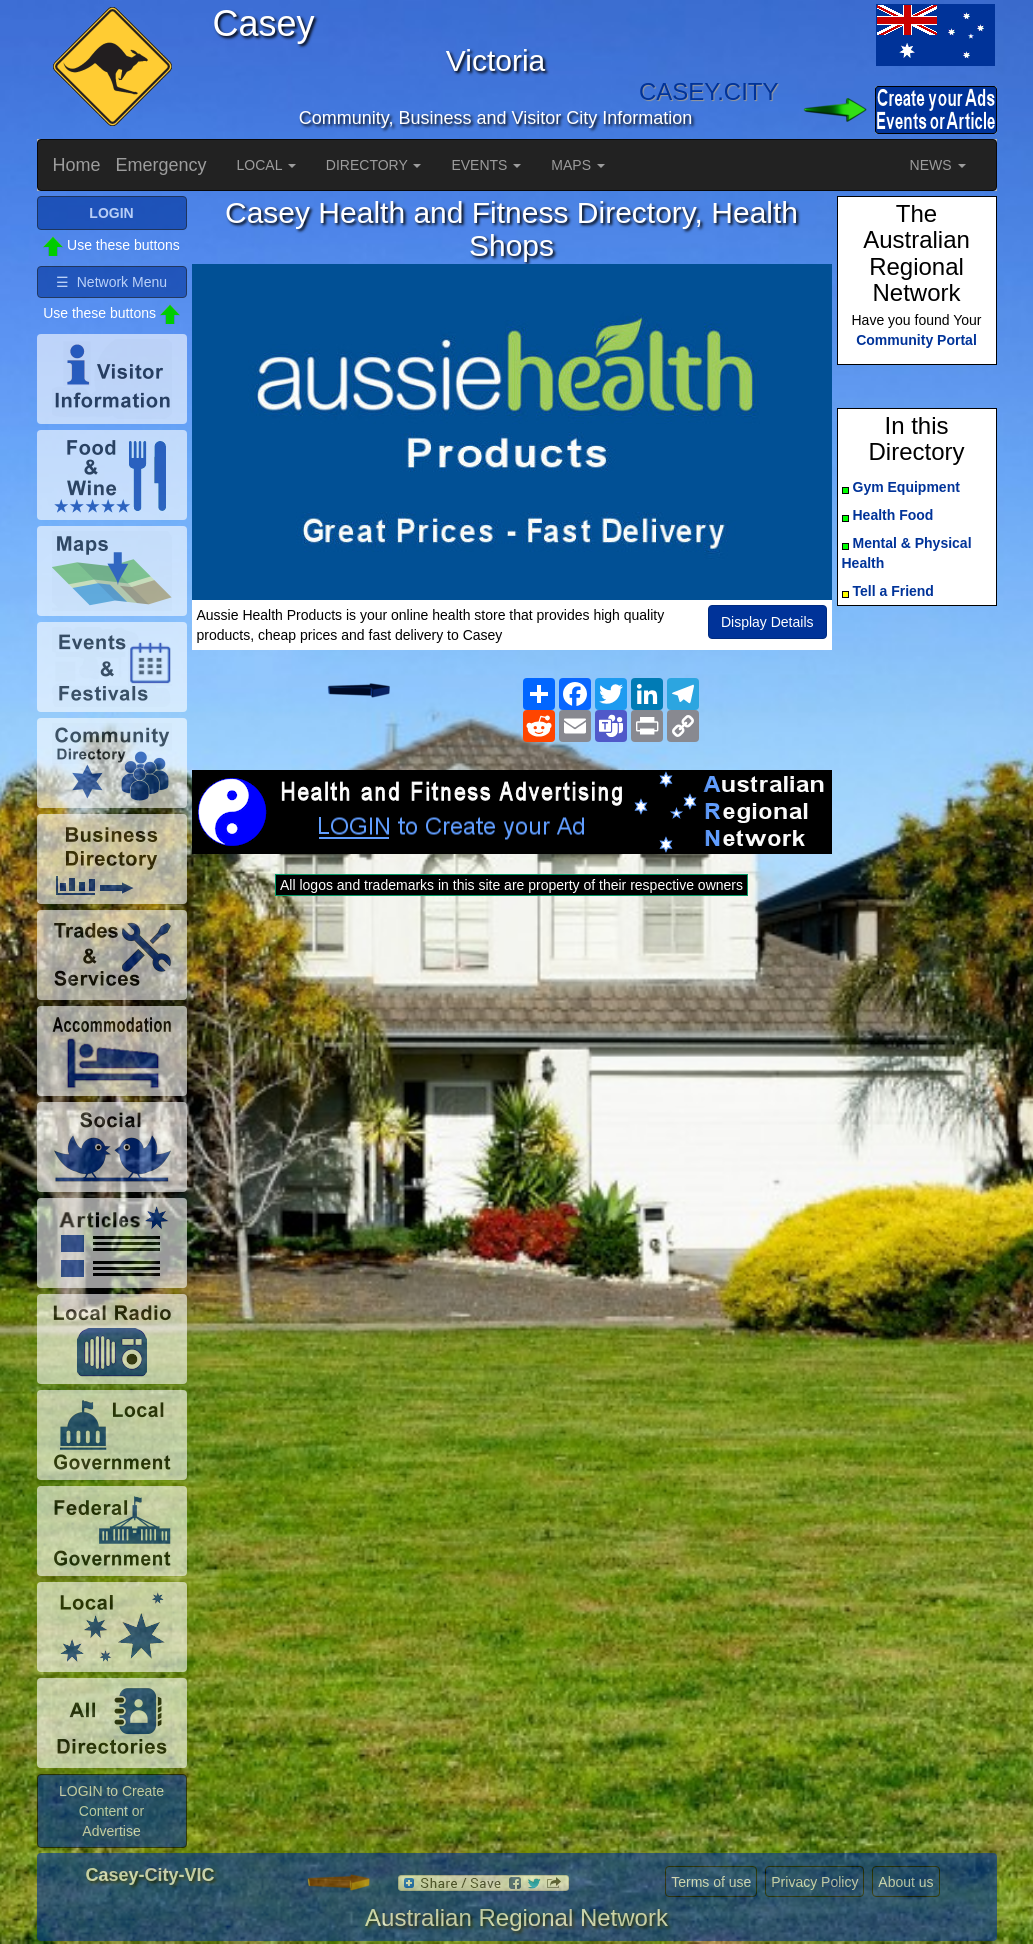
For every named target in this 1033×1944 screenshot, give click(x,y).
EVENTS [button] (486, 165)
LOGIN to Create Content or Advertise (111, 1811)
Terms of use (711, 1882)
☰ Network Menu (111, 282)
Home (77, 165)
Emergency (161, 165)
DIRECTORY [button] (374, 165)
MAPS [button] (578, 165)
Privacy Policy (814, 1882)
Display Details (767, 622)
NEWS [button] (938, 165)
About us (905, 1882)
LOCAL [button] (266, 165)
